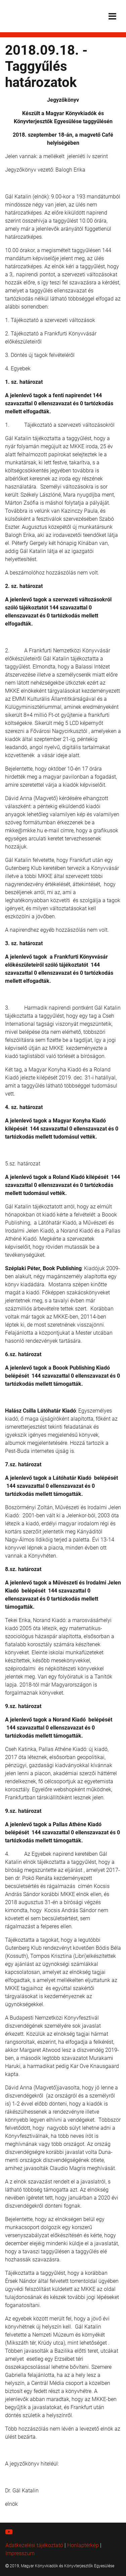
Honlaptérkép (83, 2545)
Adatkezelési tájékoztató (34, 2545)
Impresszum (20, 2553)
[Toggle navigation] (112, 16)
